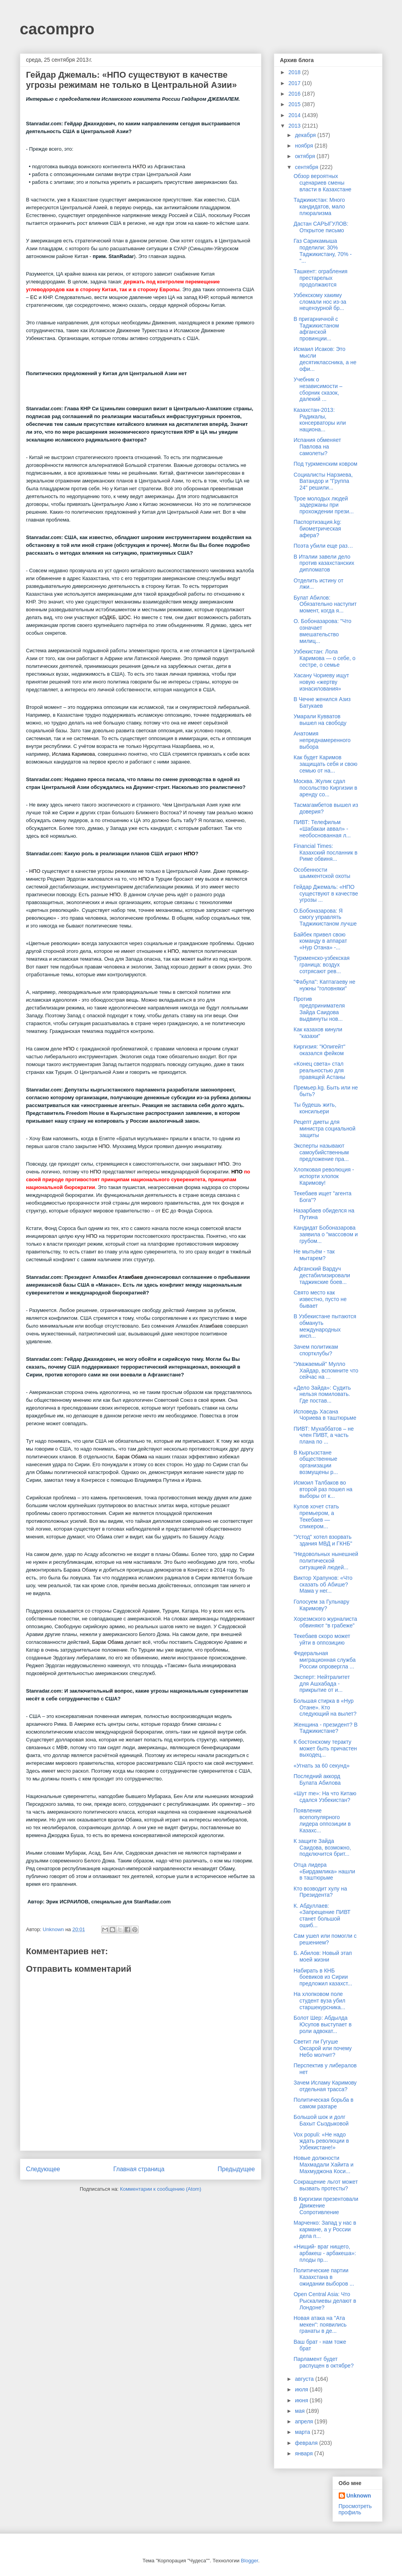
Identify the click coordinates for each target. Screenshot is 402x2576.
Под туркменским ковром (325, 464)
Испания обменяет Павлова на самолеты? (317, 446)
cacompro (57, 28)
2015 (295, 104)
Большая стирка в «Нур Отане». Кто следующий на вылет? (324, 1707)
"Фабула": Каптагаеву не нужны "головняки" (324, 985)
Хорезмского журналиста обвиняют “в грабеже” (325, 1622)
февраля (307, 2443)
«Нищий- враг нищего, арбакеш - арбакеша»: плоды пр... (324, 2253)
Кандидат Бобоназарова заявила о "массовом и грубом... (325, 1234)
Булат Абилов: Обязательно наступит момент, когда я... (324, 604)
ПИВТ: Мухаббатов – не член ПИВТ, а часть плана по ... (323, 1435)
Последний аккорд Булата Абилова (317, 1779)
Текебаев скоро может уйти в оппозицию (321, 1639)
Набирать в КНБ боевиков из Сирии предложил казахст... (322, 1977)
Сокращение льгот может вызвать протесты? (325, 2185)
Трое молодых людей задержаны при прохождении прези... (323, 505)
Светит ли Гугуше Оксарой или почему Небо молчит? (322, 2048)
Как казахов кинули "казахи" (317, 1032)
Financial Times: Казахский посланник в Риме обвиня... (325, 852)
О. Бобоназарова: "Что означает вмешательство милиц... (322, 631)
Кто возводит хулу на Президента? (320, 1891)
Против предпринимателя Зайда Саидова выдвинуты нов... (319, 1009)
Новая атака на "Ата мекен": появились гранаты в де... (319, 2324)
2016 (295, 94)
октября (305, 156)
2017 (295, 83)
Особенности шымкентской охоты (321, 873)
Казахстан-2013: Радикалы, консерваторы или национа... (319, 420)
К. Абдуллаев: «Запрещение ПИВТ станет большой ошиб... (321, 1915)
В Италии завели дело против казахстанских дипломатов (323, 563)
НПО (189, 853)
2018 (295, 72)
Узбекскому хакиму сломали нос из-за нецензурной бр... (319, 302)
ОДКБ (109, 617)
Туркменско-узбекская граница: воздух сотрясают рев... (321, 964)
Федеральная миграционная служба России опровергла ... (324, 1660)
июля (302, 2389)
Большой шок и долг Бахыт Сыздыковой (320, 2120)
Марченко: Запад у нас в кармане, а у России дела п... (324, 2229)
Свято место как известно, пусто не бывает (320, 1299)
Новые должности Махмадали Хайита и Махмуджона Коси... (323, 2164)
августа (305, 2379)
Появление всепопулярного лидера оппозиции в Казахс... (321, 1820)
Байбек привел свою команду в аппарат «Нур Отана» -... (320, 941)
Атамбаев (130, 1277)
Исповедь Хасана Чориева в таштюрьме (324, 1414)
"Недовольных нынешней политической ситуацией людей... (325, 1560)
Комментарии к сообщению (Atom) (160, 2189)
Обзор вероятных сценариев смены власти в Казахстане (322, 182)
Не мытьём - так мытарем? (313, 1254)
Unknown (359, 2495)
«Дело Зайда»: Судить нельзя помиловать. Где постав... (322, 1394)
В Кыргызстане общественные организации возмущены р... (315, 1462)
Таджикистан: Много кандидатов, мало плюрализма (319, 206)
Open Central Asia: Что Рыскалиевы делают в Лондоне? (324, 2301)
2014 (295, 115)
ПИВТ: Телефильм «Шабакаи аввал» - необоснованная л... (321, 828)
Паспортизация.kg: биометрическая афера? (317, 528)
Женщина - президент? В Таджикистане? (325, 1727)
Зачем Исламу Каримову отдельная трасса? (324, 2085)
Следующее (43, 2169)
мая (300, 2411)
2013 (295, 126)
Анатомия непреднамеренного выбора (321, 740)
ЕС (33, 297)
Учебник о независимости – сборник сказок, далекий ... (317, 389)
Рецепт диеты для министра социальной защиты (324, 1128)
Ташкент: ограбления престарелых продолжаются (320, 278)
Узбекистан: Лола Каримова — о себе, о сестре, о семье (324, 658)
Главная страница (138, 2169)
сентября (307, 167)
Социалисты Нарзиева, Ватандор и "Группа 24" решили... (322, 481)
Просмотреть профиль (355, 2509)
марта (303, 2432)
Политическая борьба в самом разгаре (323, 2103)
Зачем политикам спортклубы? (315, 1350)
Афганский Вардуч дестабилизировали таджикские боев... (321, 1275)
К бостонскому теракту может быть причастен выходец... (325, 1748)
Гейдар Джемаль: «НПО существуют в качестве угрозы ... (325, 893)
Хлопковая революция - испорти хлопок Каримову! (323, 1176)
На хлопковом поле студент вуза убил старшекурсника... (319, 2000)
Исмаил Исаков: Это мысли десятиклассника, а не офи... (324, 359)
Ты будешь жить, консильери (314, 1108)
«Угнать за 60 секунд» (321, 1765)
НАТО (139, 166)
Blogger (249, 2561)
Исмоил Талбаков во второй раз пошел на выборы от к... (322, 1489)
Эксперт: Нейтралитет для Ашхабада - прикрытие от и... (321, 1683)
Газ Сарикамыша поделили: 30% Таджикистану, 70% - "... (322, 250)
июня (302, 2400)
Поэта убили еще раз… (323, 546)
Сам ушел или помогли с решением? (324, 1939)
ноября (304, 145)
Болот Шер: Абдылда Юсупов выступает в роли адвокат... (322, 2024)
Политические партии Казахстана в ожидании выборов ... (323, 2277)
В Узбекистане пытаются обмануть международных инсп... (324, 1326)
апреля (304, 2421)
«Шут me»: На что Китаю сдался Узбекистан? (324, 1796)
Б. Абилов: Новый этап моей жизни (322, 1956)
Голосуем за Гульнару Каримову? (321, 1605)
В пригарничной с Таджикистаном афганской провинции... (316, 329)
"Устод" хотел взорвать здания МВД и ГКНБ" (322, 1540)
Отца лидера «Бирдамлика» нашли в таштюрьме (324, 1871)
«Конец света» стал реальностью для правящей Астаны (319, 1070)
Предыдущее (236, 2169)
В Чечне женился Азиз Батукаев (321, 702)
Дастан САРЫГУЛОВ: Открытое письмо (320, 227)
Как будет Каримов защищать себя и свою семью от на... (325, 764)
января (304, 2453)
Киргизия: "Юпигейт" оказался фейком (319, 1049)
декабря (306, 135)
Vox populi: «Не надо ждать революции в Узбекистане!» (321, 2141)
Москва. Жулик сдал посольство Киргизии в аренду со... (325, 788)
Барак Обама (131, 1457)
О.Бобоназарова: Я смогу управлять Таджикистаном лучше (325, 917)
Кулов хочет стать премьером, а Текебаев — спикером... (316, 1516)
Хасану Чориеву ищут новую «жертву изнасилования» (321, 682)
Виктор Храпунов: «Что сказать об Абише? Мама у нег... (322, 1584)
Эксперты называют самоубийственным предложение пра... (321, 1152)
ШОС (124, 617)
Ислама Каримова (73, 754)
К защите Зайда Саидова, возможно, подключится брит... (322, 1847)
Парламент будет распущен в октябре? (323, 2362)
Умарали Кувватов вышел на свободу (319, 719)
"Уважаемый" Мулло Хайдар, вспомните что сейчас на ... (325, 1370)
